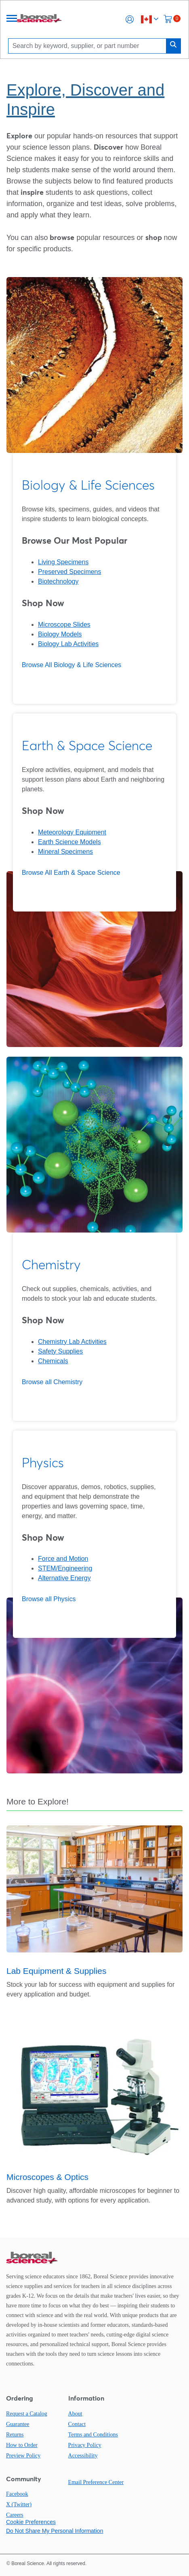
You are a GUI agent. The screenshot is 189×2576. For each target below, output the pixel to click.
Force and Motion (63, 1558)
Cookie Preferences (31, 2522)
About (75, 2414)
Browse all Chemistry (52, 1382)
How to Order (22, 2445)
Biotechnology (58, 581)
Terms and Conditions (93, 2435)
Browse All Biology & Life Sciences (71, 664)
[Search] (89, 46)
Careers (14, 2515)
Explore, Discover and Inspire (85, 99)
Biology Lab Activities (68, 643)
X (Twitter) (19, 2504)
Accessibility (83, 2456)
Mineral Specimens (65, 851)
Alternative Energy (64, 1578)
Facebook (17, 2494)
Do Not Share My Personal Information (54, 2531)
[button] (130, 19)
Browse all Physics (49, 1599)
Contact (77, 2424)
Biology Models (60, 634)
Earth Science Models (69, 842)
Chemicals (53, 1361)
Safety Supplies (60, 1351)
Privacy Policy (84, 2445)
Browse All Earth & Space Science (71, 872)
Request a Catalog (26, 2414)
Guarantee (17, 2424)
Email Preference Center (96, 2482)
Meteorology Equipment (72, 832)
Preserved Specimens (69, 571)
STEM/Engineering (65, 1568)
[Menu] (11, 19)
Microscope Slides (64, 624)
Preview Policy (23, 2456)
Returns (15, 2435)
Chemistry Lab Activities (72, 1341)
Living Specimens (63, 562)
